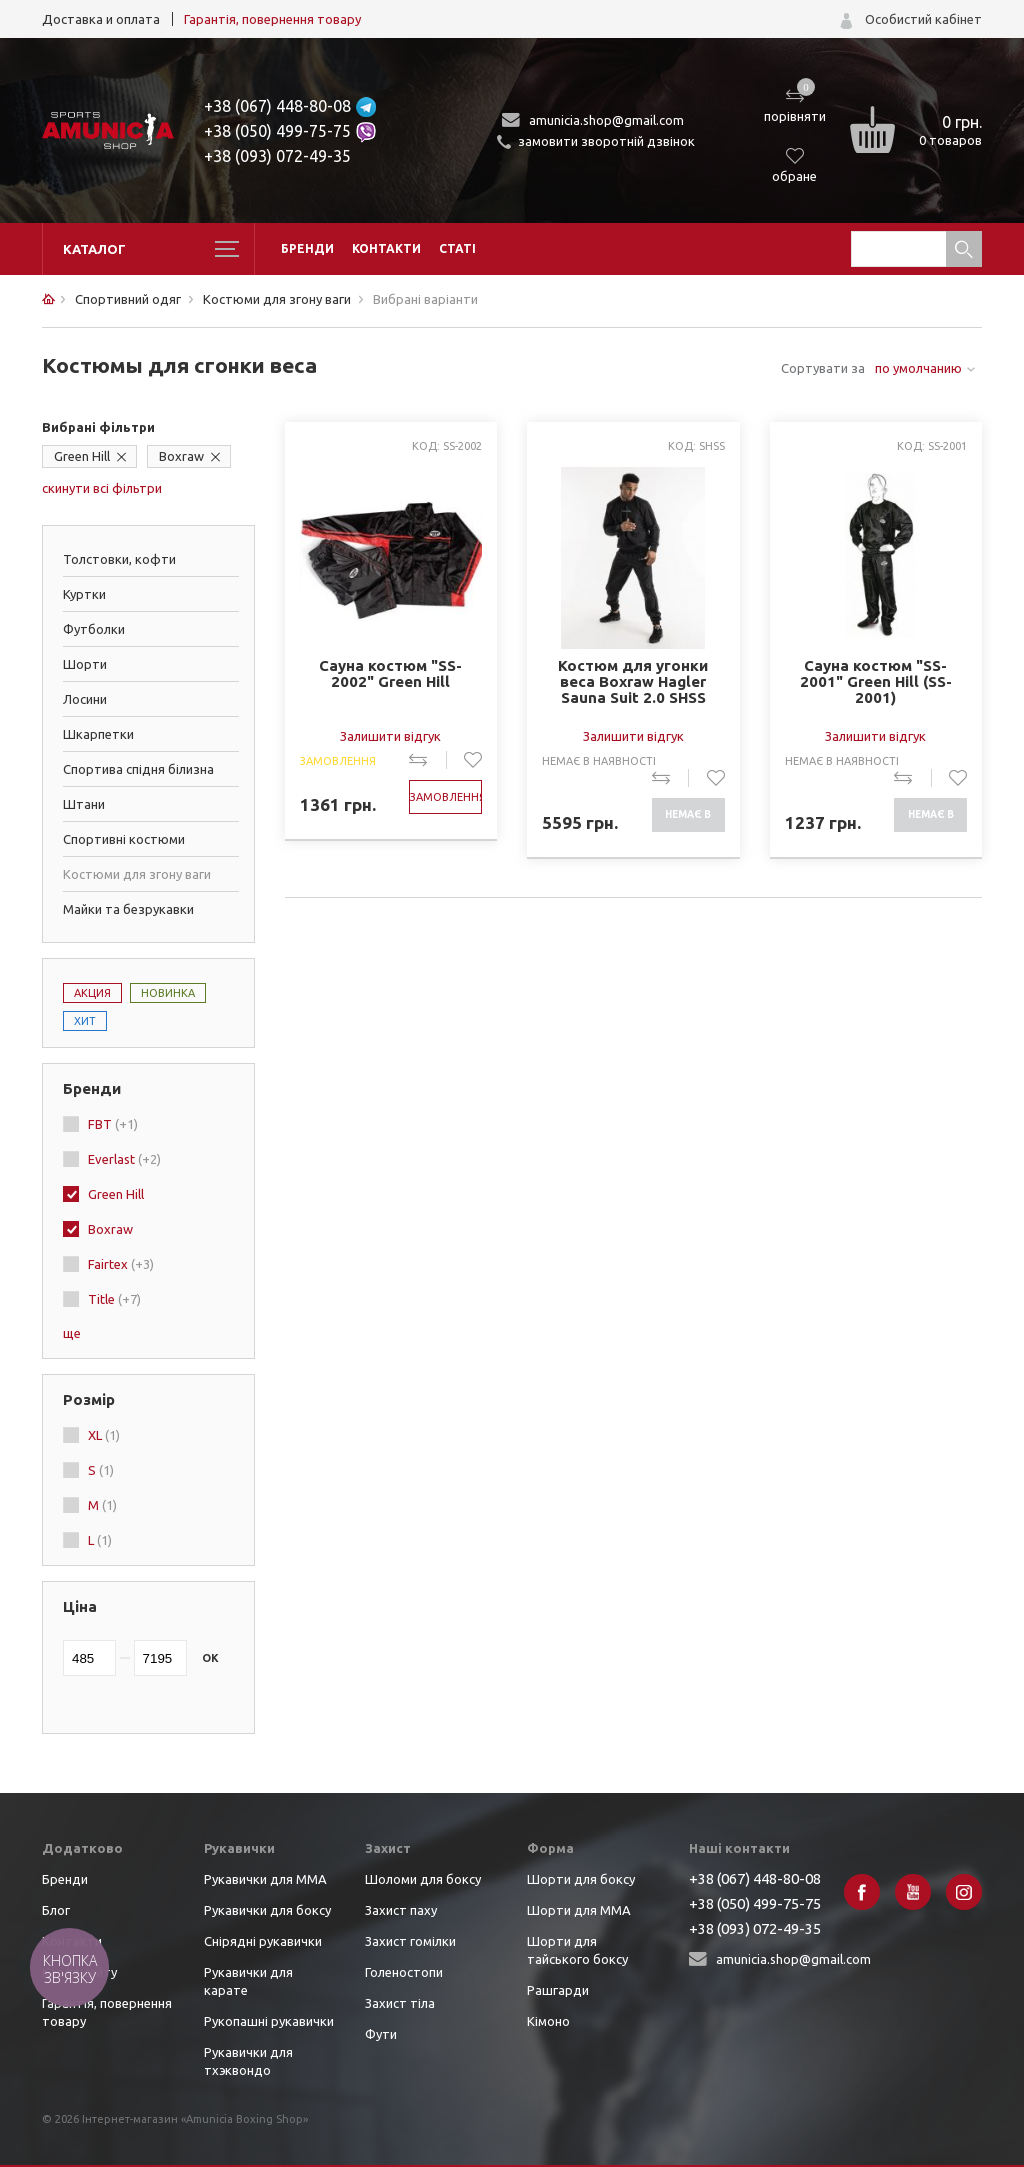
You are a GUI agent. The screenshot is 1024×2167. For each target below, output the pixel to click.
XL (104, 1435)
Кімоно (548, 2021)
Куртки (84, 594)
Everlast (124, 1159)
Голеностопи (404, 1972)
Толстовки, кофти (119, 559)
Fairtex (121, 1264)
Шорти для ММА (579, 1910)
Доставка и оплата (101, 19)
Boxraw (181, 456)
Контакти (386, 248)
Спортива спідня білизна (138, 769)
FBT (113, 1124)
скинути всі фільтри (102, 488)
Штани (84, 804)
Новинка (168, 993)
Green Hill (82, 456)
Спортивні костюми (124, 839)
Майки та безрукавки (128, 909)
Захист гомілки (410, 1941)
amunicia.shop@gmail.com (606, 120)
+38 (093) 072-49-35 (277, 156)
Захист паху (401, 1910)
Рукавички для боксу (267, 1910)
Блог (56, 1910)
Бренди (307, 248)
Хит (85, 1021)
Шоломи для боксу (423, 1879)
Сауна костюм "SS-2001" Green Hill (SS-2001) (876, 682)
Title (114, 1299)
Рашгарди (558, 1990)
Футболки (94, 629)
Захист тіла (400, 2003)
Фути (381, 2034)
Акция (92, 993)
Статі (457, 248)
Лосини (85, 699)
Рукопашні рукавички (269, 2021)
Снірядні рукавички (263, 1941)
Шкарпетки (98, 734)
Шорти (85, 664)
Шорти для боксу (581, 1879)
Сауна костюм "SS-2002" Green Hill (390, 674)
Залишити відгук (390, 736)
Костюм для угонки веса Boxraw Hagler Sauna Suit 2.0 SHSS (633, 682)
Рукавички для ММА (265, 1879)
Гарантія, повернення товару (272, 19)
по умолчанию (918, 368)
